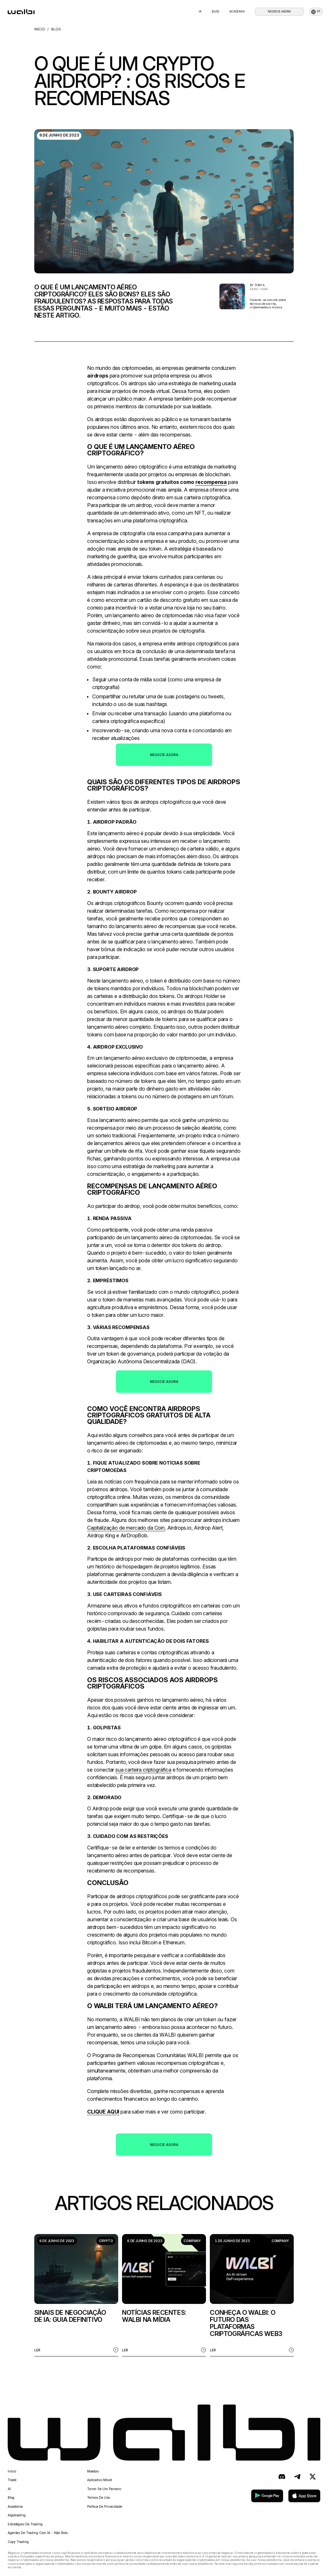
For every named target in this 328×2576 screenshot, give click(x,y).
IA (200, 11)
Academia (237, 11)
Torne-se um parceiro (104, 2489)
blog (215, 11)
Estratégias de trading (25, 2524)
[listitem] (76, 2295)
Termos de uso (98, 2497)
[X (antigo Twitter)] (312, 2476)
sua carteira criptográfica (143, 1769)
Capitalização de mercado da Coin (126, 1528)
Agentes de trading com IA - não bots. (38, 2533)
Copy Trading (18, 2542)
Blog (11, 2497)
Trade (12, 2480)
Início (12, 2471)
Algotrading (17, 2515)
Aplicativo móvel (99, 2480)
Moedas (93, 2471)
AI (9, 2489)
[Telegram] (297, 2476)
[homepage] (21, 11)
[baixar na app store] (304, 2495)
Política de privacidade (104, 2506)
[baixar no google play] (267, 2495)
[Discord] (282, 2476)
